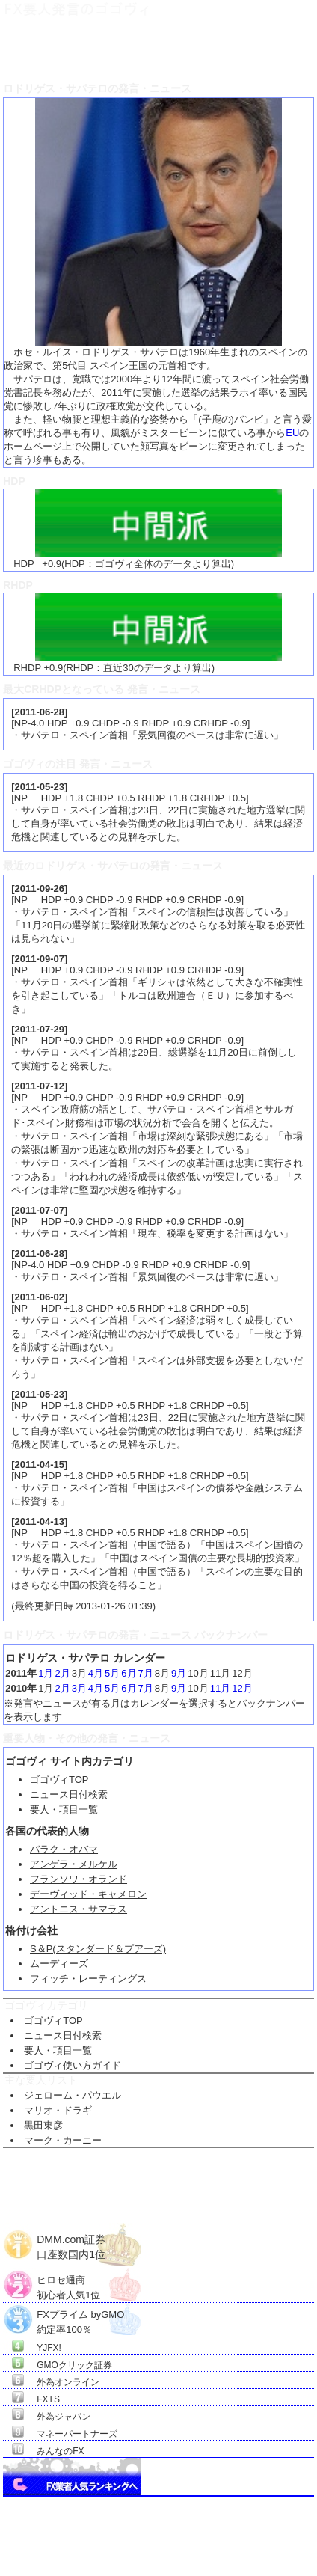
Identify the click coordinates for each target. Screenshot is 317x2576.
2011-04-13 (40, 1521)
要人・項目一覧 (64, 1809)
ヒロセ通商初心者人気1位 (68, 2280)
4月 (95, 1673)
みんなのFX (60, 2451)
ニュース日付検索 (69, 1794)
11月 (220, 1688)
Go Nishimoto (260, 2558)
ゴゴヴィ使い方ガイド (72, 2065)
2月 (62, 1673)
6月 (128, 1673)
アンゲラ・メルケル (73, 1864)
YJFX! (49, 2348)
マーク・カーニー (63, 2140)
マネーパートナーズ (77, 2434)
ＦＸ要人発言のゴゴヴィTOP (53, 48)
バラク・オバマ (64, 1849)
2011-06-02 (40, 1297)
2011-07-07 (40, 1210)
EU (292, 432)
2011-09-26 (40, 888)
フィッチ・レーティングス (88, 1978)
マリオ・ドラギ (58, 2110)
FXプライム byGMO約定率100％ (80, 2315)
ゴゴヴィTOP (59, 1779)
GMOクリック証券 (74, 2365)
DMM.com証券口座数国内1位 (71, 2240)
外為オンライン (68, 2382)
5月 (112, 1673)
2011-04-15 (40, 1464)
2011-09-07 (40, 958)
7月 (145, 1673)
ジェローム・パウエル (72, 2095)
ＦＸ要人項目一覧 (149, 48)
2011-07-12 (40, 1086)
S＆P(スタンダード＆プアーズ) (98, 1948)
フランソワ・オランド (78, 1879)
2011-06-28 (40, 712)
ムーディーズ (59, 1963)
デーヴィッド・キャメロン (88, 1894)
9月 (178, 1673)
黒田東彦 (43, 2125)
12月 (242, 1688)
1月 (45, 1673)
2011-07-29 (40, 1029)
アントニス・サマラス (78, 1909)
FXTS (48, 2399)
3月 (79, 1688)
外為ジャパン (63, 2416)
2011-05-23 (40, 786)
